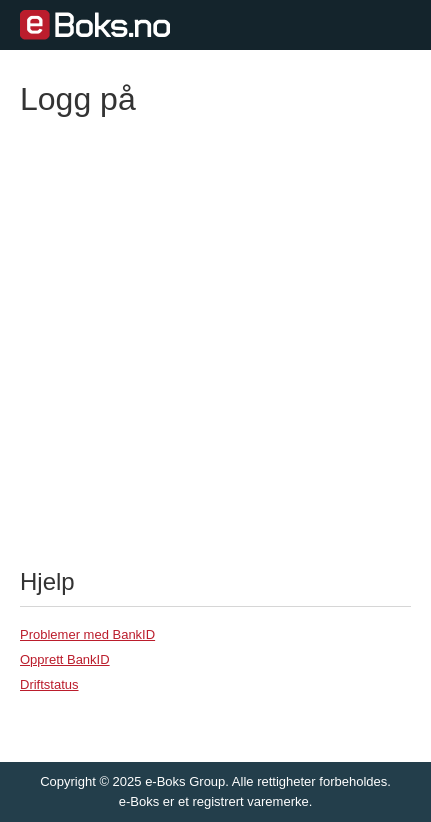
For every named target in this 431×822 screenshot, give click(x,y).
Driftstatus (49, 684)
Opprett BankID (65, 659)
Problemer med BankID (87, 634)
